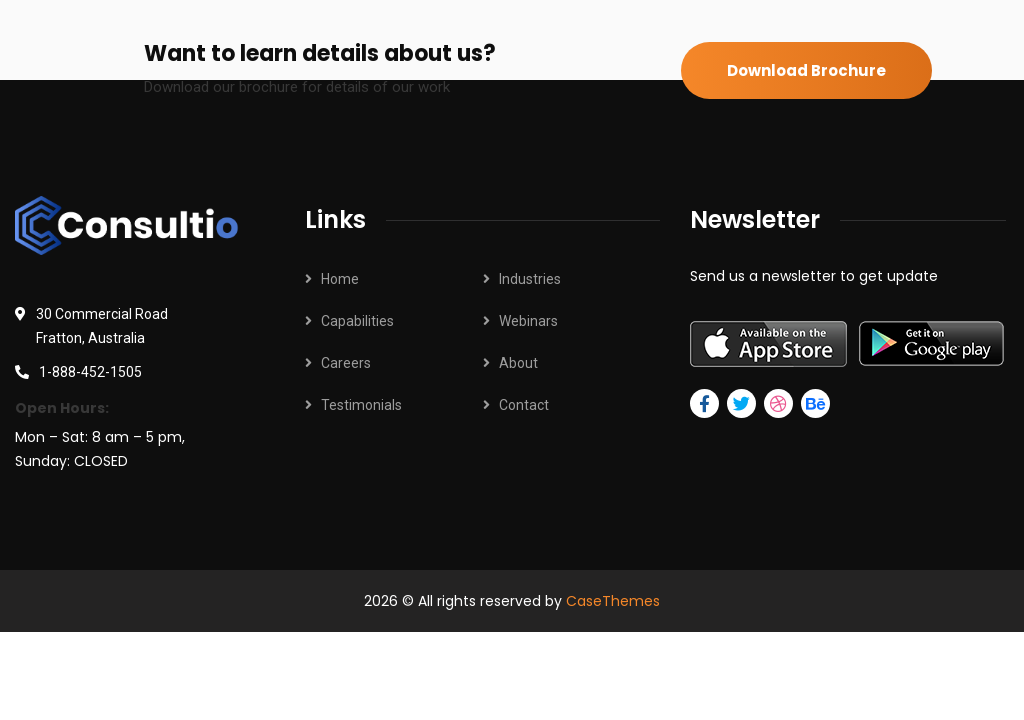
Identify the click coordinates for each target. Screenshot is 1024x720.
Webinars (528, 321)
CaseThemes (613, 601)
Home (340, 279)
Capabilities (357, 321)
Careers (346, 363)
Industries (530, 279)
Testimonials (361, 405)
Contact (524, 405)
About (518, 363)
